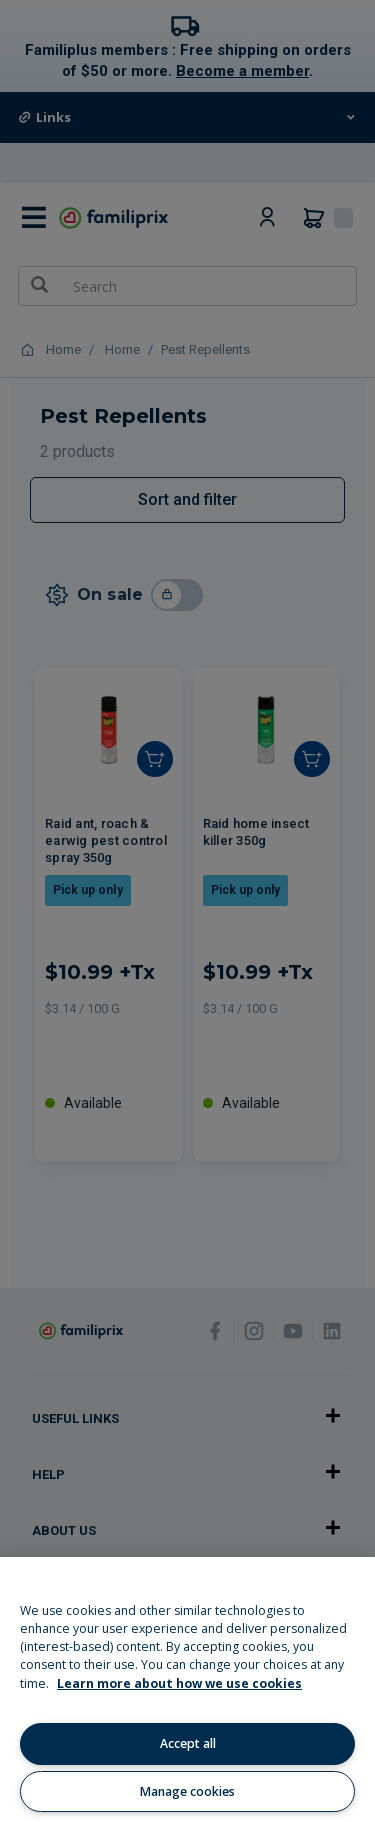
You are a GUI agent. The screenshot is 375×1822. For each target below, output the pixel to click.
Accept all (188, 1743)
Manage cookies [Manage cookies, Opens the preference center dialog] (187, 1791)
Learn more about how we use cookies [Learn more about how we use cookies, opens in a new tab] (179, 1683)
